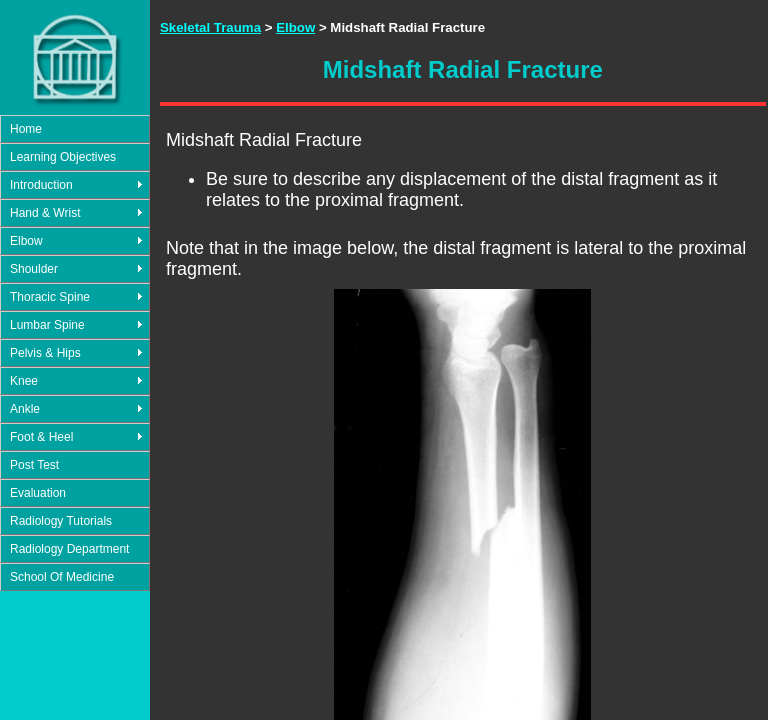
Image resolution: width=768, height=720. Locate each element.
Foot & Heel (41, 437)
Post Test (34, 465)
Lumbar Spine (47, 325)
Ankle (25, 409)
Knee (24, 381)
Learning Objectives (63, 157)
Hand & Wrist (45, 213)
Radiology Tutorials (61, 521)
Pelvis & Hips (45, 353)
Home (26, 129)
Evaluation (38, 493)
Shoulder (34, 269)
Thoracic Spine (50, 297)
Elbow (26, 241)
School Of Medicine (62, 577)
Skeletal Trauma (210, 27)
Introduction (41, 185)
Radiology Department (69, 549)
